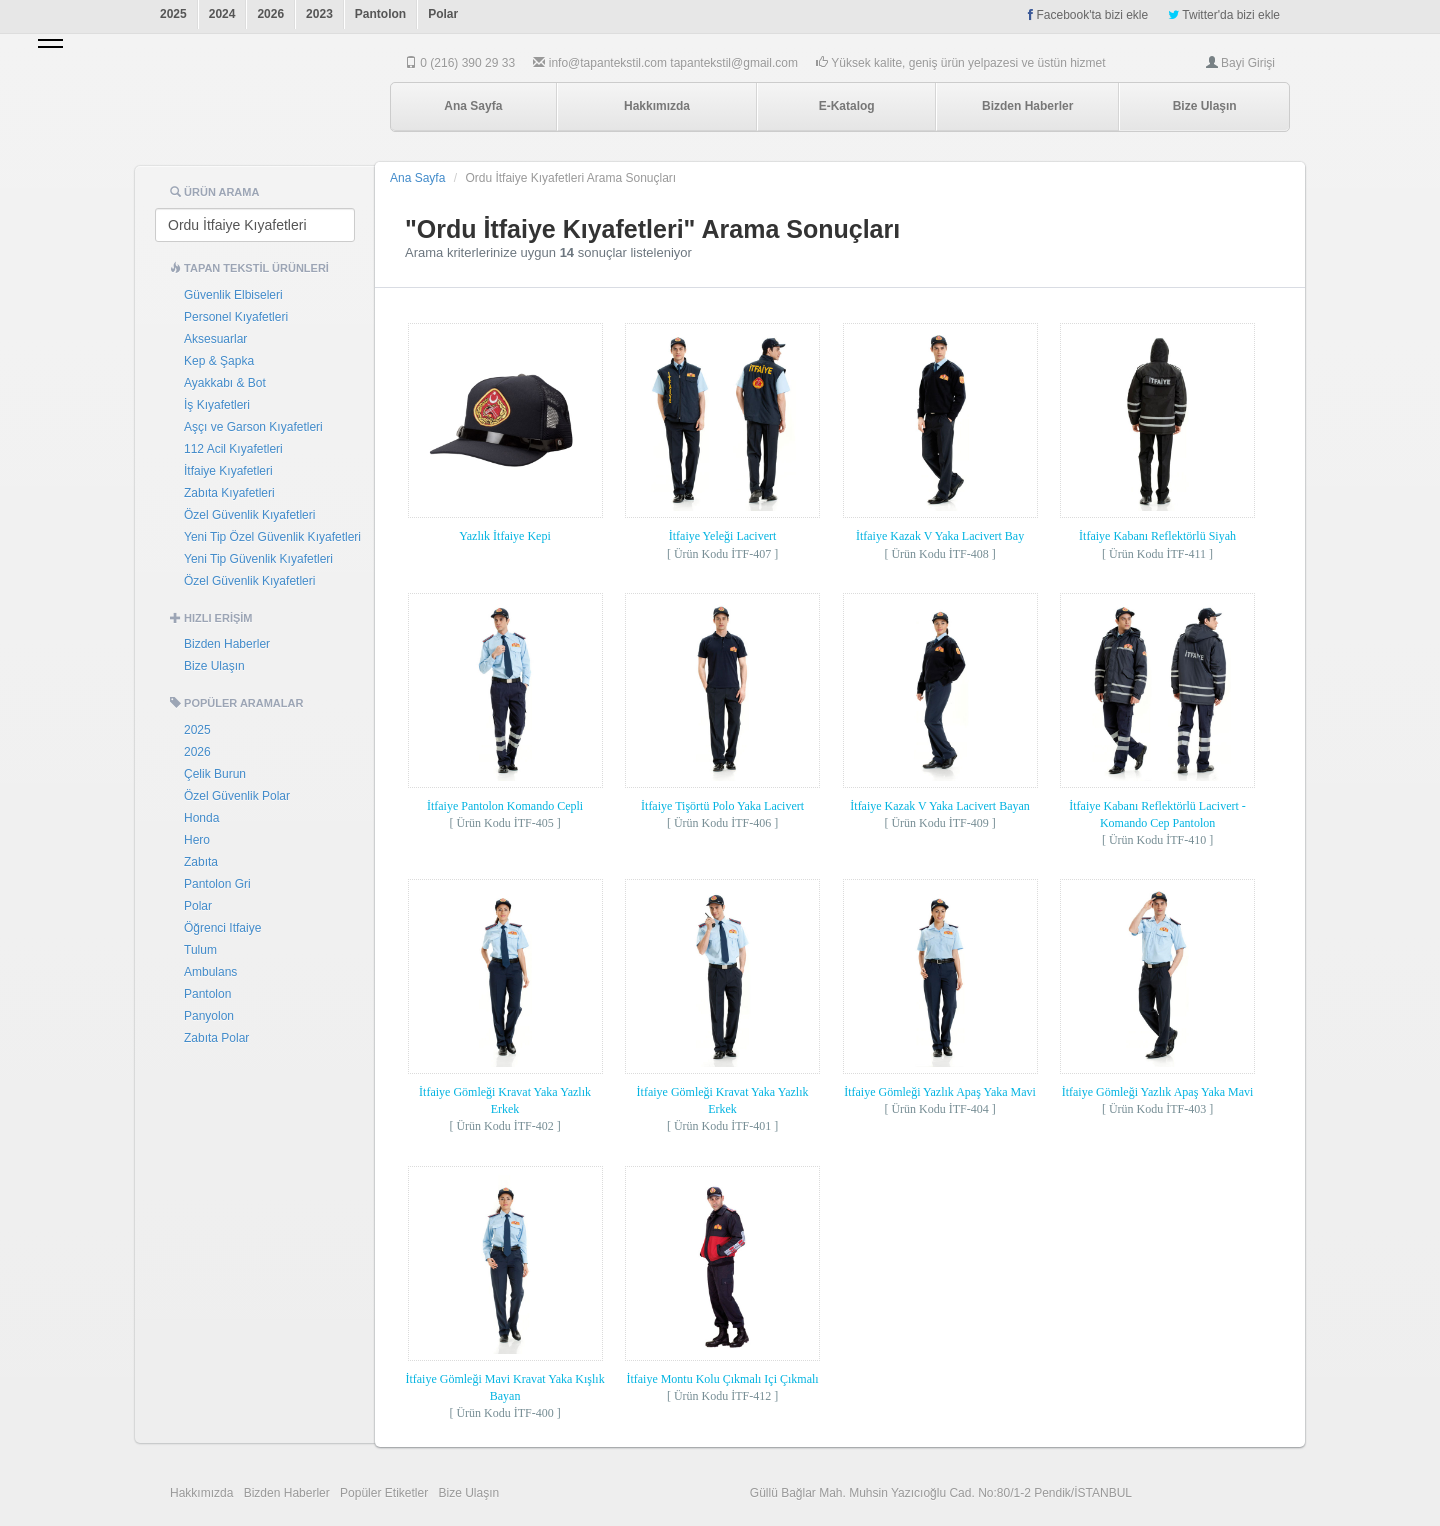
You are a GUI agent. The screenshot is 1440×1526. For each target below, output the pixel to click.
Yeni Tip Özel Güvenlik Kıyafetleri (272, 537)
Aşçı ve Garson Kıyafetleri (253, 427)
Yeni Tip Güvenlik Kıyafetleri (258, 559)
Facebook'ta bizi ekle (1088, 15)
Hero (197, 840)
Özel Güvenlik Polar (237, 796)
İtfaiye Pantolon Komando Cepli (505, 806)
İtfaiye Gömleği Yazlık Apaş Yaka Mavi (940, 1092)
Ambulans (210, 972)
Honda (201, 818)
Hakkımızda (657, 106)
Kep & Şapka (219, 361)
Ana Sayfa (473, 106)
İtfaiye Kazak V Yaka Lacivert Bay (940, 536)
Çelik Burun (215, 774)
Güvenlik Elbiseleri (233, 295)
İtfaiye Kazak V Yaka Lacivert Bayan (940, 806)
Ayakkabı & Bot (225, 383)
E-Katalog (847, 106)
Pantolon (380, 14)
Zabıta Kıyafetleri (229, 493)
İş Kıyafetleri (217, 405)
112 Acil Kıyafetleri (233, 449)
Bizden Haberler (1027, 106)
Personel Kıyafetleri (236, 317)
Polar (443, 14)
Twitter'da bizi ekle (1224, 15)
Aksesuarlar (215, 339)
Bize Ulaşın (1205, 106)
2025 (173, 14)
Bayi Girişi (1248, 63)
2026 (270, 14)
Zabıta (201, 862)
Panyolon (209, 1016)
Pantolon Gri (217, 884)
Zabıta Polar (216, 1038)
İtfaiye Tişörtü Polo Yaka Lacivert (722, 806)
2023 (319, 14)
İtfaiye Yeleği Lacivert (723, 536)
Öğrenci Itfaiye (222, 928)
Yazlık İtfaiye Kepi (504, 536)
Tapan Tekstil (255, 107)
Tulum (200, 950)
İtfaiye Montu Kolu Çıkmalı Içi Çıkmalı (722, 1379)
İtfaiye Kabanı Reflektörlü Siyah (1157, 536)
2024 (222, 14)
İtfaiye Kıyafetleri (228, 471)
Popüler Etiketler (384, 1493)
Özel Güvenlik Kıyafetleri (249, 515)
